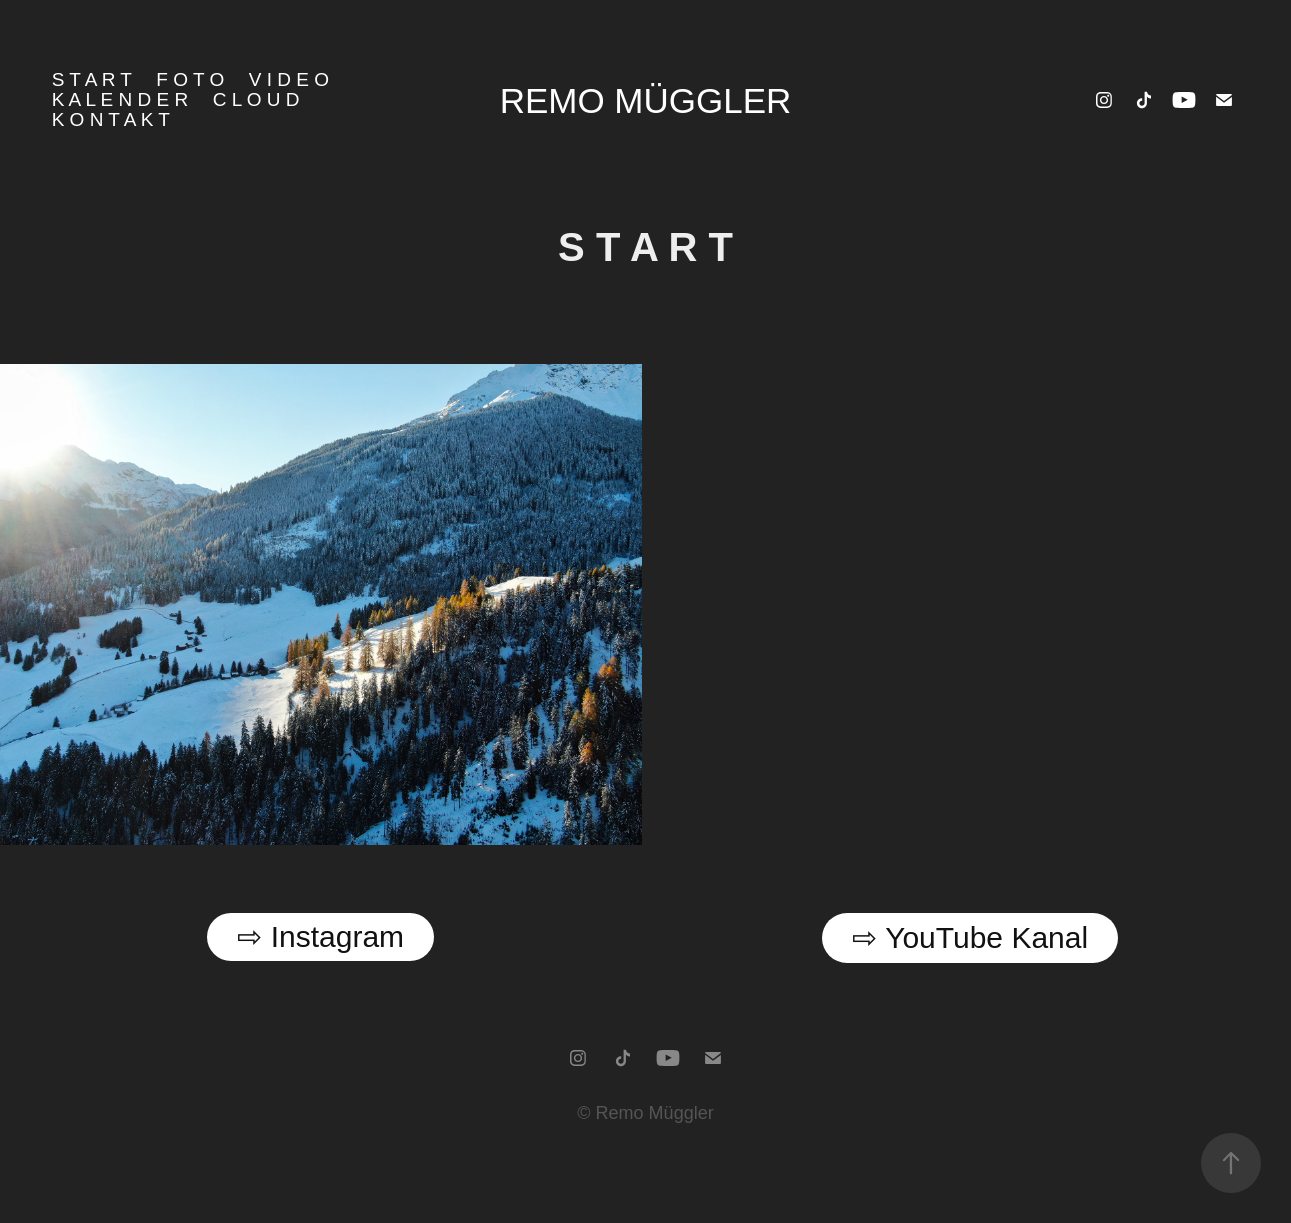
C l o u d (256, 99)
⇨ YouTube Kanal (970, 937)
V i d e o (289, 79)
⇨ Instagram (320, 936)
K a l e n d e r (120, 99)
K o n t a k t (111, 119)
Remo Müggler (646, 100)
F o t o (190, 79)
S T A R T (92, 79)
